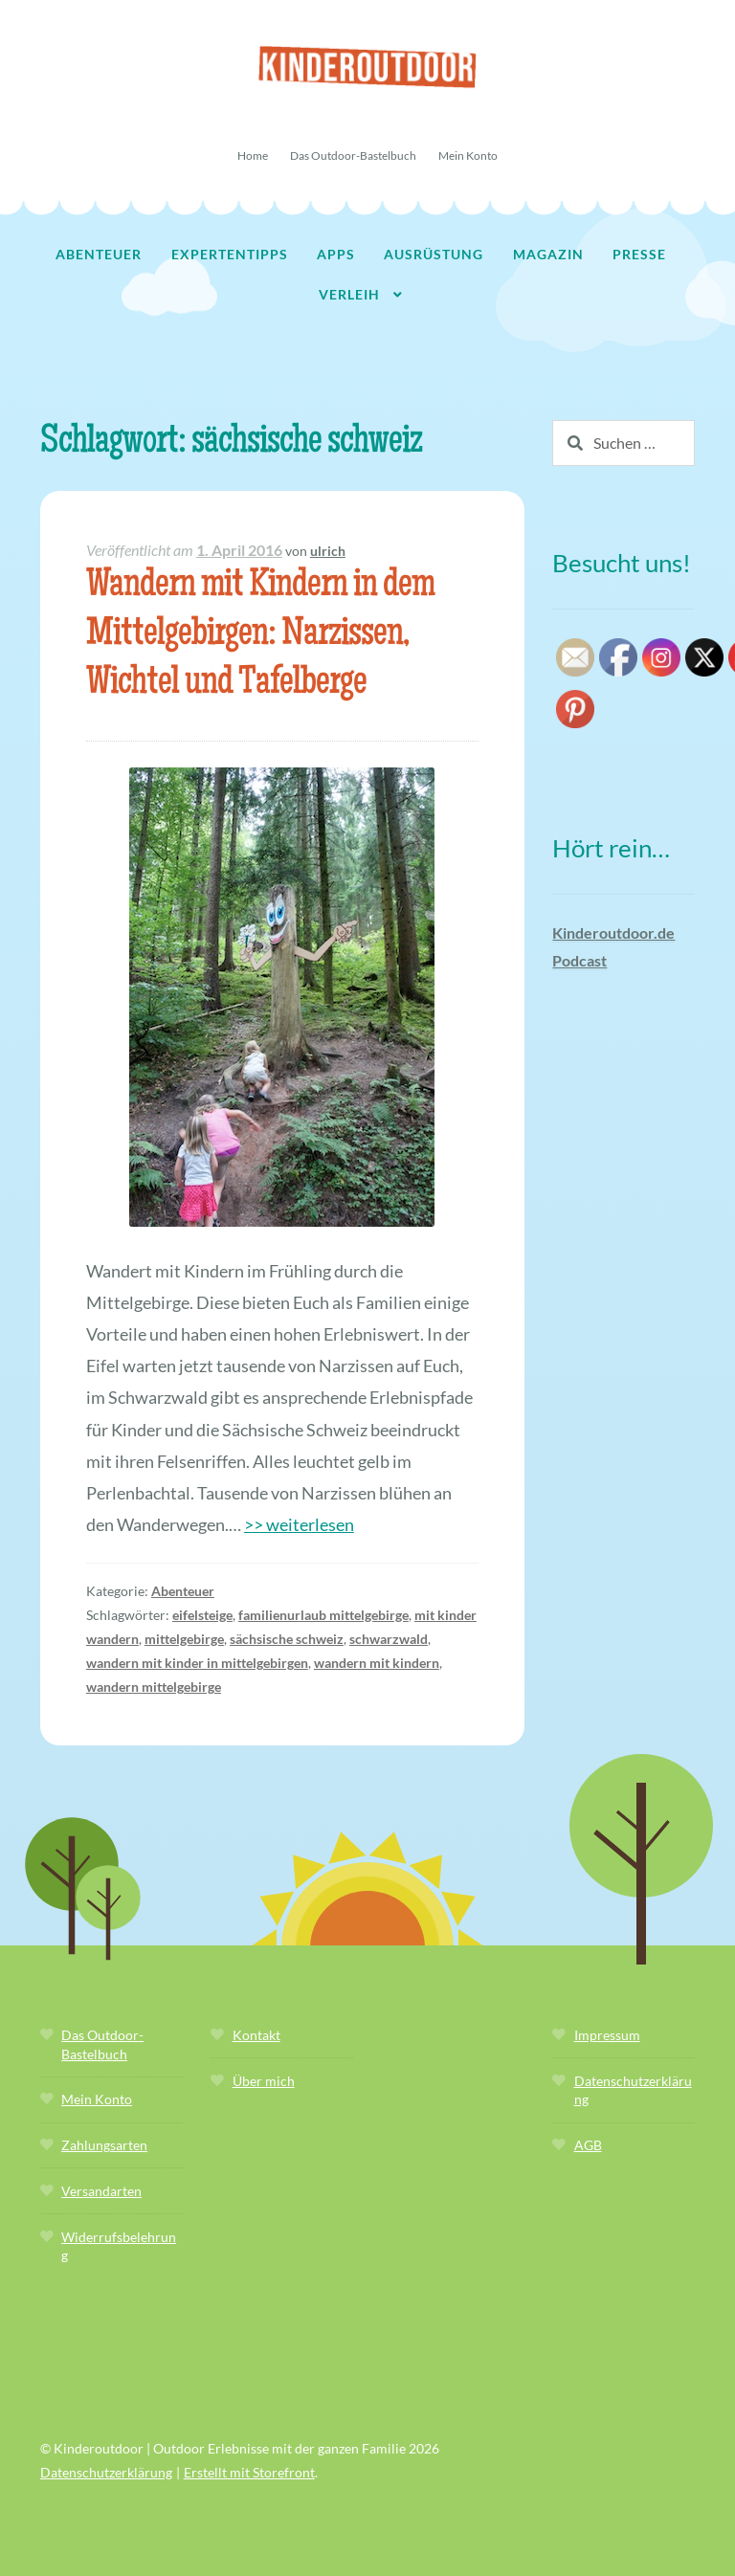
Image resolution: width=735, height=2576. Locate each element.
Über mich (264, 2081)
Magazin (548, 254)
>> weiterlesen (299, 1524)
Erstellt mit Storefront (249, 2472)
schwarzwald (388, 1639)
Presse (639, 254)
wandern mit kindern (376, 1662)
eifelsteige (202, 1615)
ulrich (327, 551)
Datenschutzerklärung (106, 2472)
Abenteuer (99, 254)
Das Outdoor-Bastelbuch (353, 155)
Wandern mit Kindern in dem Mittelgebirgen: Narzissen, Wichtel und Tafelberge (260, 635)
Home (252, 155)
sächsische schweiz (287, 1639)
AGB (588, 2145)
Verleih (349, 294)
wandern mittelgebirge (153, 1686)
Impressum (607, 2035)
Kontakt (256, 2035)
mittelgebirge (184, 1639)
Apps (336, 254)
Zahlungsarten (104, 2145)
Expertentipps (229, 254)
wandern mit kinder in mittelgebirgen (197, 1662)
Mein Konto (468, 155)
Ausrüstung (433, 254)
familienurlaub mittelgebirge (323, 1615)
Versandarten (101, 2191)
